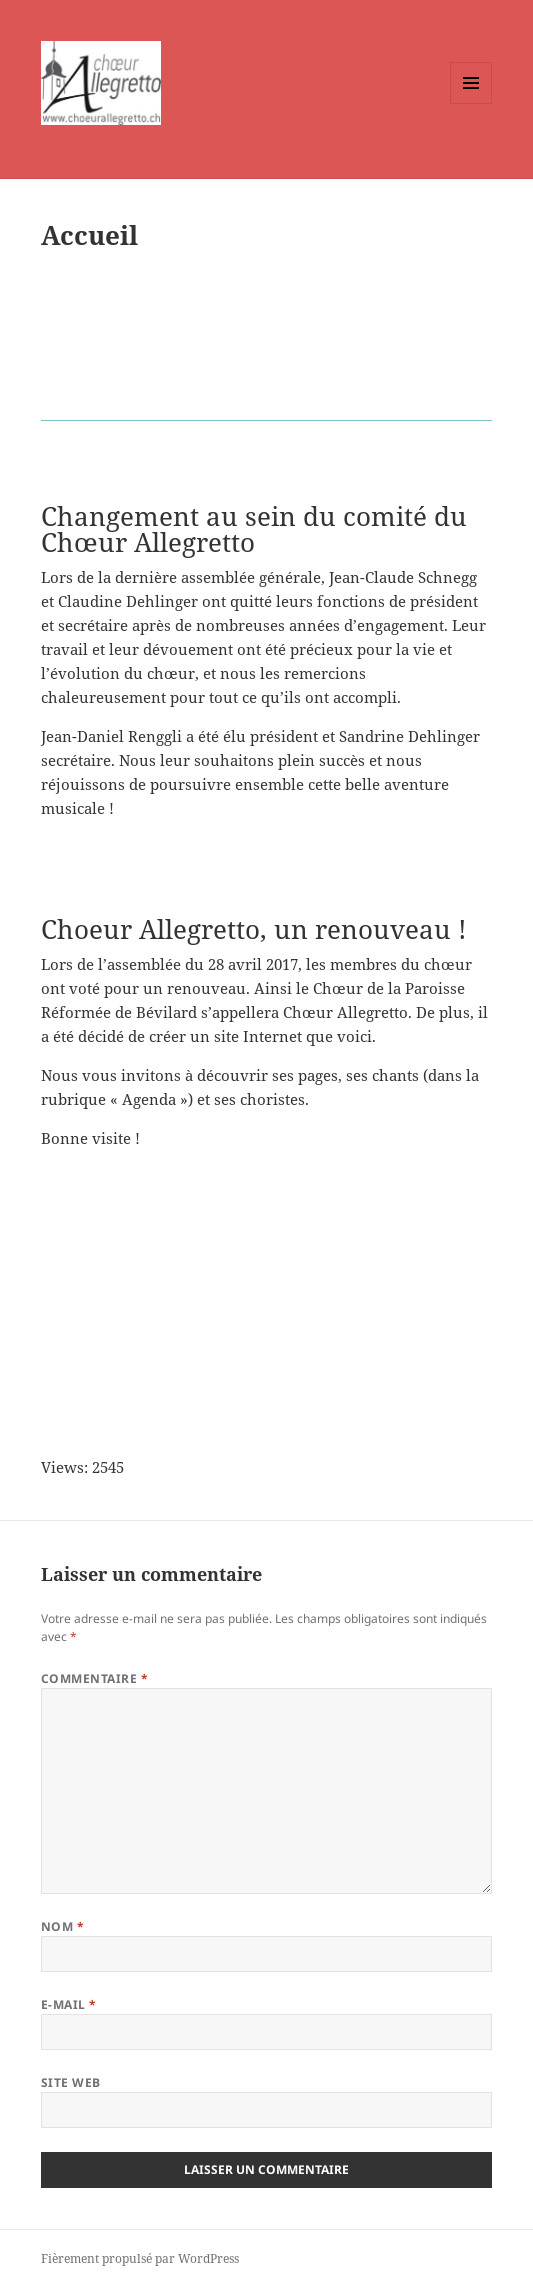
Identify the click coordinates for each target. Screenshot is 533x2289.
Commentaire (94, 1678)
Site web (71, 2082)
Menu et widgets (471, 103)
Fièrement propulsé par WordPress (140, 2258)
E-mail (69, 2004)
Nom (62, 1926)
